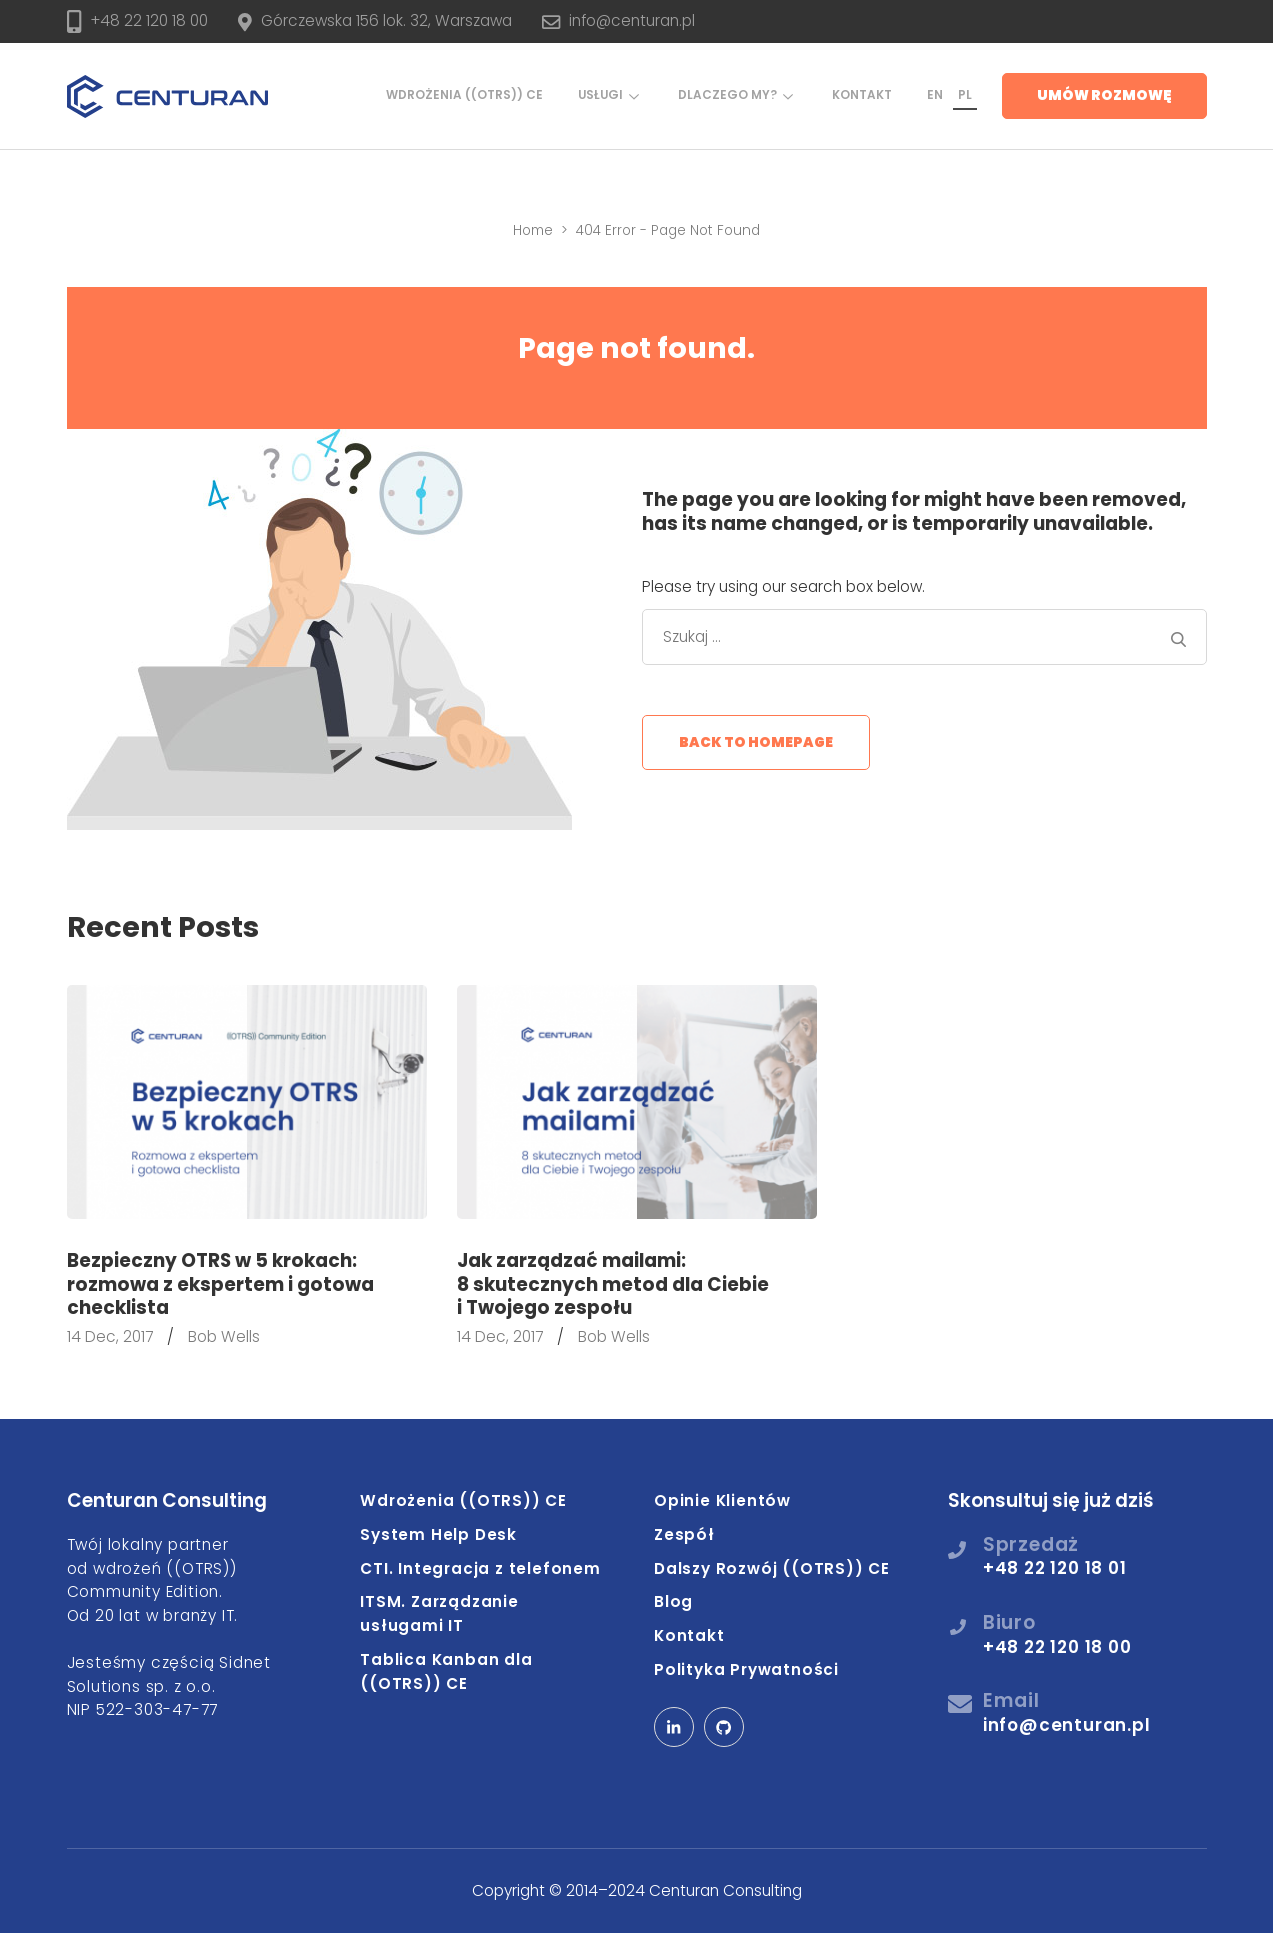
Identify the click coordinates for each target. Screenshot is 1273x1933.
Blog (673, 1601)
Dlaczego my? (727, 95)
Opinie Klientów (722, 1500)
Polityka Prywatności (746, 1669)
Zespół (684, 1534)
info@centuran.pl (632, 20)
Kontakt (862, 95)
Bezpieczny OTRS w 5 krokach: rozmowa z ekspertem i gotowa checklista (220, 1284)
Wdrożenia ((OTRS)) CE (464, 95)
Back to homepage (756, 742)
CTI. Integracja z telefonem (480, 1568)
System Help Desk (438, 1534)
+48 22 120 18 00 (149, 20)
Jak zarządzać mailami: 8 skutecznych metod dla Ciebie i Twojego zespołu (613, 1284)
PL (965, 95)
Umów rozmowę (1104, 95)
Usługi (600, 95)
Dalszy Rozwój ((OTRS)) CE (772, 1568)
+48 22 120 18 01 (1055, 1568)
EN (935, 95)
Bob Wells (224, 1336)
